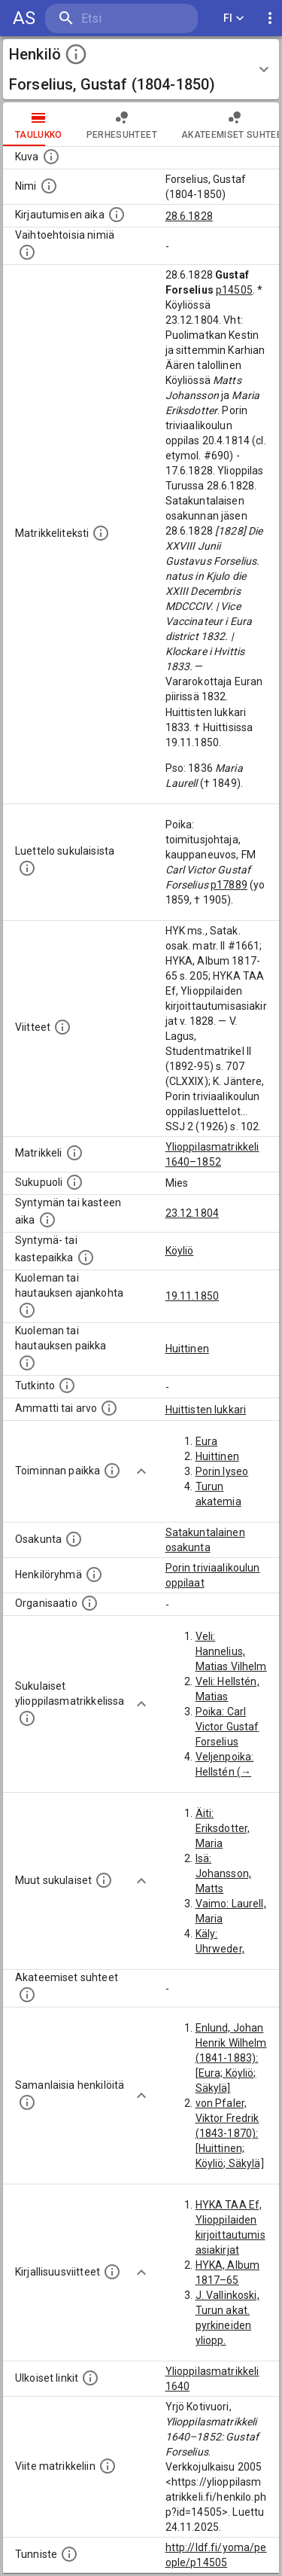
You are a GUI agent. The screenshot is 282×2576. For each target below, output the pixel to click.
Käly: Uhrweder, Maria (220, 1949)
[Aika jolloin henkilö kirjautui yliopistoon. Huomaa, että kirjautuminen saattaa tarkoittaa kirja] (117, 215)
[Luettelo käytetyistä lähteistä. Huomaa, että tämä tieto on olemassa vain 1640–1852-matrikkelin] (62, 1027)
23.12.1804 (192, 1213)
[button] (141, 69)
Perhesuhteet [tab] (121, 124)
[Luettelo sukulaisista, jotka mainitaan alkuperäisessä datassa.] (27, 868)
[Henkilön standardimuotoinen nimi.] (49, 186)
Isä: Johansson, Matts (224, 1873)
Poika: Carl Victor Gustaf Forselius (227, 1727)
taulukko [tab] (38, 124)
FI (234, 18)
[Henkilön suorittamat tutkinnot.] (67, 1385)
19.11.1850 (192, 1296)
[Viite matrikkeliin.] (108, 2466)
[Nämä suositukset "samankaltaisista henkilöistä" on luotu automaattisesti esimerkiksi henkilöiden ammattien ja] (27, 2102)
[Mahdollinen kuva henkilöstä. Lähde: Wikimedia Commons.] (51, 157)
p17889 (229, 885)
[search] (121, 18)
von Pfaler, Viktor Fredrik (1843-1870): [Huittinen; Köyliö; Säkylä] (230, 2133)
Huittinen (187, 1349)
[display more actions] (270, 18)
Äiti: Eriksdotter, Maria (223, 1828)
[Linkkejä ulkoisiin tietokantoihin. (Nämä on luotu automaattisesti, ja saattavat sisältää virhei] (90, 2378)
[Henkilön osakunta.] (74, 1539)
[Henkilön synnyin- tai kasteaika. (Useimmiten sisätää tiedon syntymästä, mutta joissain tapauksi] (47, 1220)
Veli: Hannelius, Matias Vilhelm (231, 1651)
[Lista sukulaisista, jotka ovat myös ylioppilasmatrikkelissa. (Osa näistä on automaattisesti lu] (27, 1718)
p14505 (234, 290)
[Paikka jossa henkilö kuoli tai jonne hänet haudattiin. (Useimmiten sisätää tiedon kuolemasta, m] (27, 1363)
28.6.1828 (189, 216)
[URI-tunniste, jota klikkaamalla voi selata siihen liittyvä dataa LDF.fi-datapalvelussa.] (69, 2554)
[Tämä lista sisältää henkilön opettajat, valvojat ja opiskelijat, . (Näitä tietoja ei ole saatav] (27, 1995)
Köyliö (179, 1251)
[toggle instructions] (76, 54)
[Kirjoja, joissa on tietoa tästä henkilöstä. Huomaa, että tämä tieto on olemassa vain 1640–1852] (112, 2272)
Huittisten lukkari (206, 1410)
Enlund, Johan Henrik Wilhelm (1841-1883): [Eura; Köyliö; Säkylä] (231, 2058)
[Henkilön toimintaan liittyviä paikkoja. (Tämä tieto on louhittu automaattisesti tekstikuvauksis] (112, 1471)
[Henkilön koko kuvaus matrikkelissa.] (101, 533)
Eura (207, 1441)
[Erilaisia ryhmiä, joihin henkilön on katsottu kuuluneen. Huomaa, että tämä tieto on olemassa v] (94, 1574)
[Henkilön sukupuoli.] (74, 1182)
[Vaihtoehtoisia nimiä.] (27, 252)
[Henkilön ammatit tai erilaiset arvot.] (109, 1408)
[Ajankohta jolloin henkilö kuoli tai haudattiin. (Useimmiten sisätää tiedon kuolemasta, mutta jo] (27, 1310)
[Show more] (141, 1471)
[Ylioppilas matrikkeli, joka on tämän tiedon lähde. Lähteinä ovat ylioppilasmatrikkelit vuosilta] (74, 1153)
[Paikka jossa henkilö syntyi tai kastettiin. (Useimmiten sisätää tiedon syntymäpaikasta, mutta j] (86, 1257)
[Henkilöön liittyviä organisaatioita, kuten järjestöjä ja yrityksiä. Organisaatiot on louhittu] (89, 1603)
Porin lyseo (222, 1471)
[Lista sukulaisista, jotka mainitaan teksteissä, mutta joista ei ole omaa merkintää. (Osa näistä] (104, 1880)
